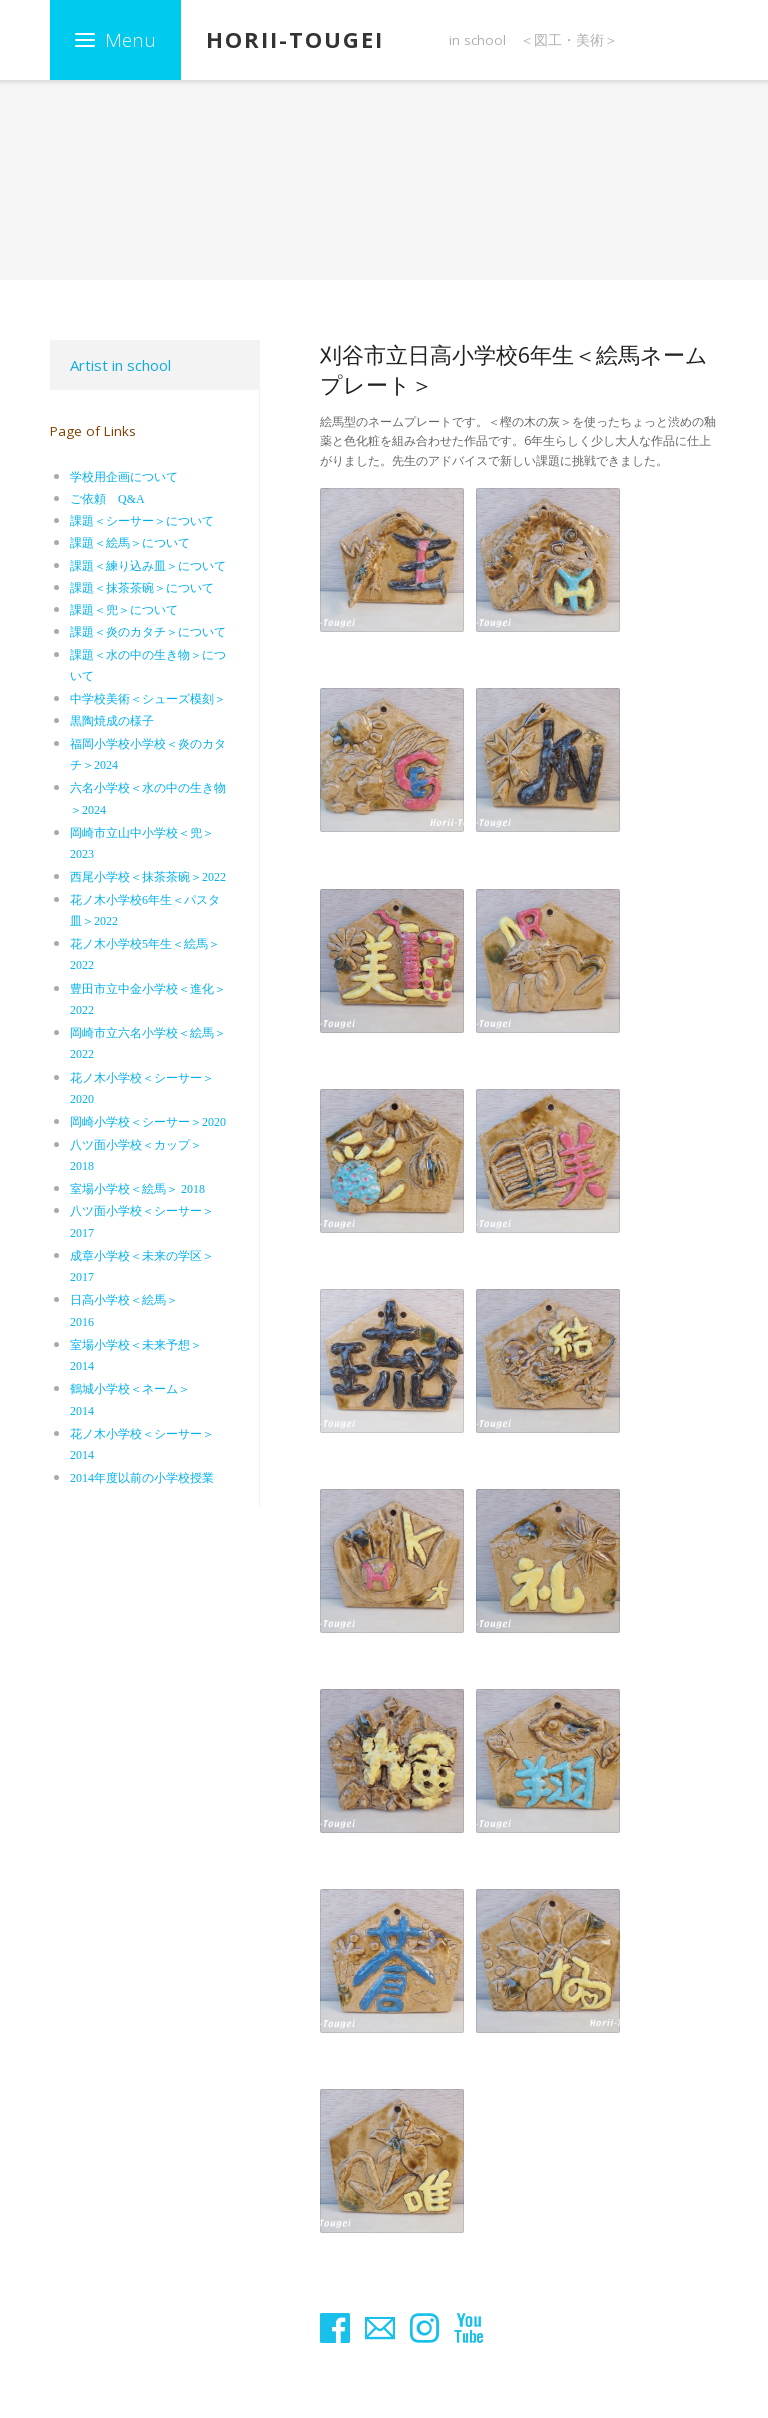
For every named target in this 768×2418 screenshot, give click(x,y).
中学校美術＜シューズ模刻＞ (148, 699)
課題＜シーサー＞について (142, 521)
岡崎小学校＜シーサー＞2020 (148, 1122)
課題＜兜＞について (124, 610)
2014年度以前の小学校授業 (142, 1478)
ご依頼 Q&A (107, 499)
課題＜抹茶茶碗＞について (142, 588)
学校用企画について (124, 477)
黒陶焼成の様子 (112, 721)
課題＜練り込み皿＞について (148, 566)
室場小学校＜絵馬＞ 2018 (137, 1189)
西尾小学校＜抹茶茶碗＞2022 (148, 877)
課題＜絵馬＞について (130, 543)
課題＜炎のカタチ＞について (148, 632)
